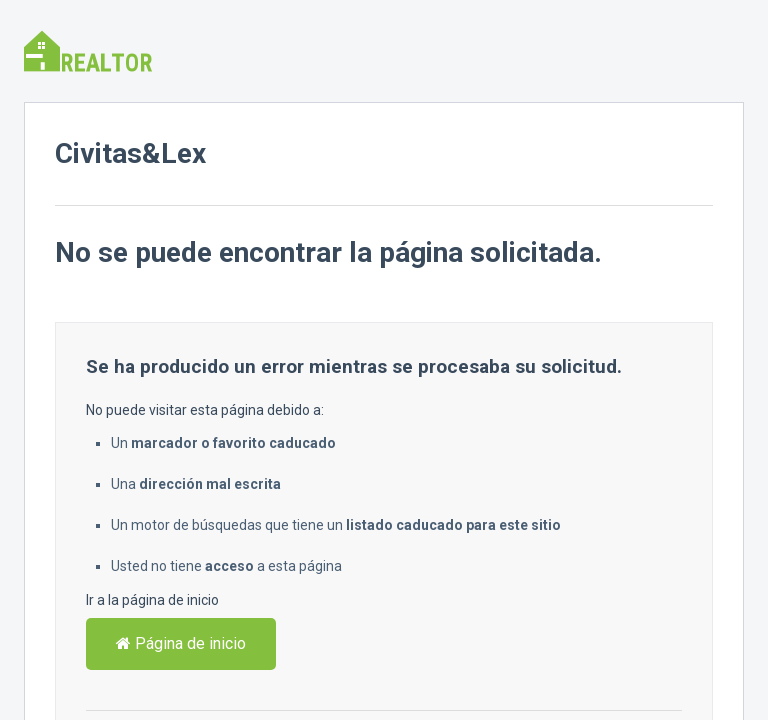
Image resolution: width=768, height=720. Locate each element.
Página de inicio (181, 643)
